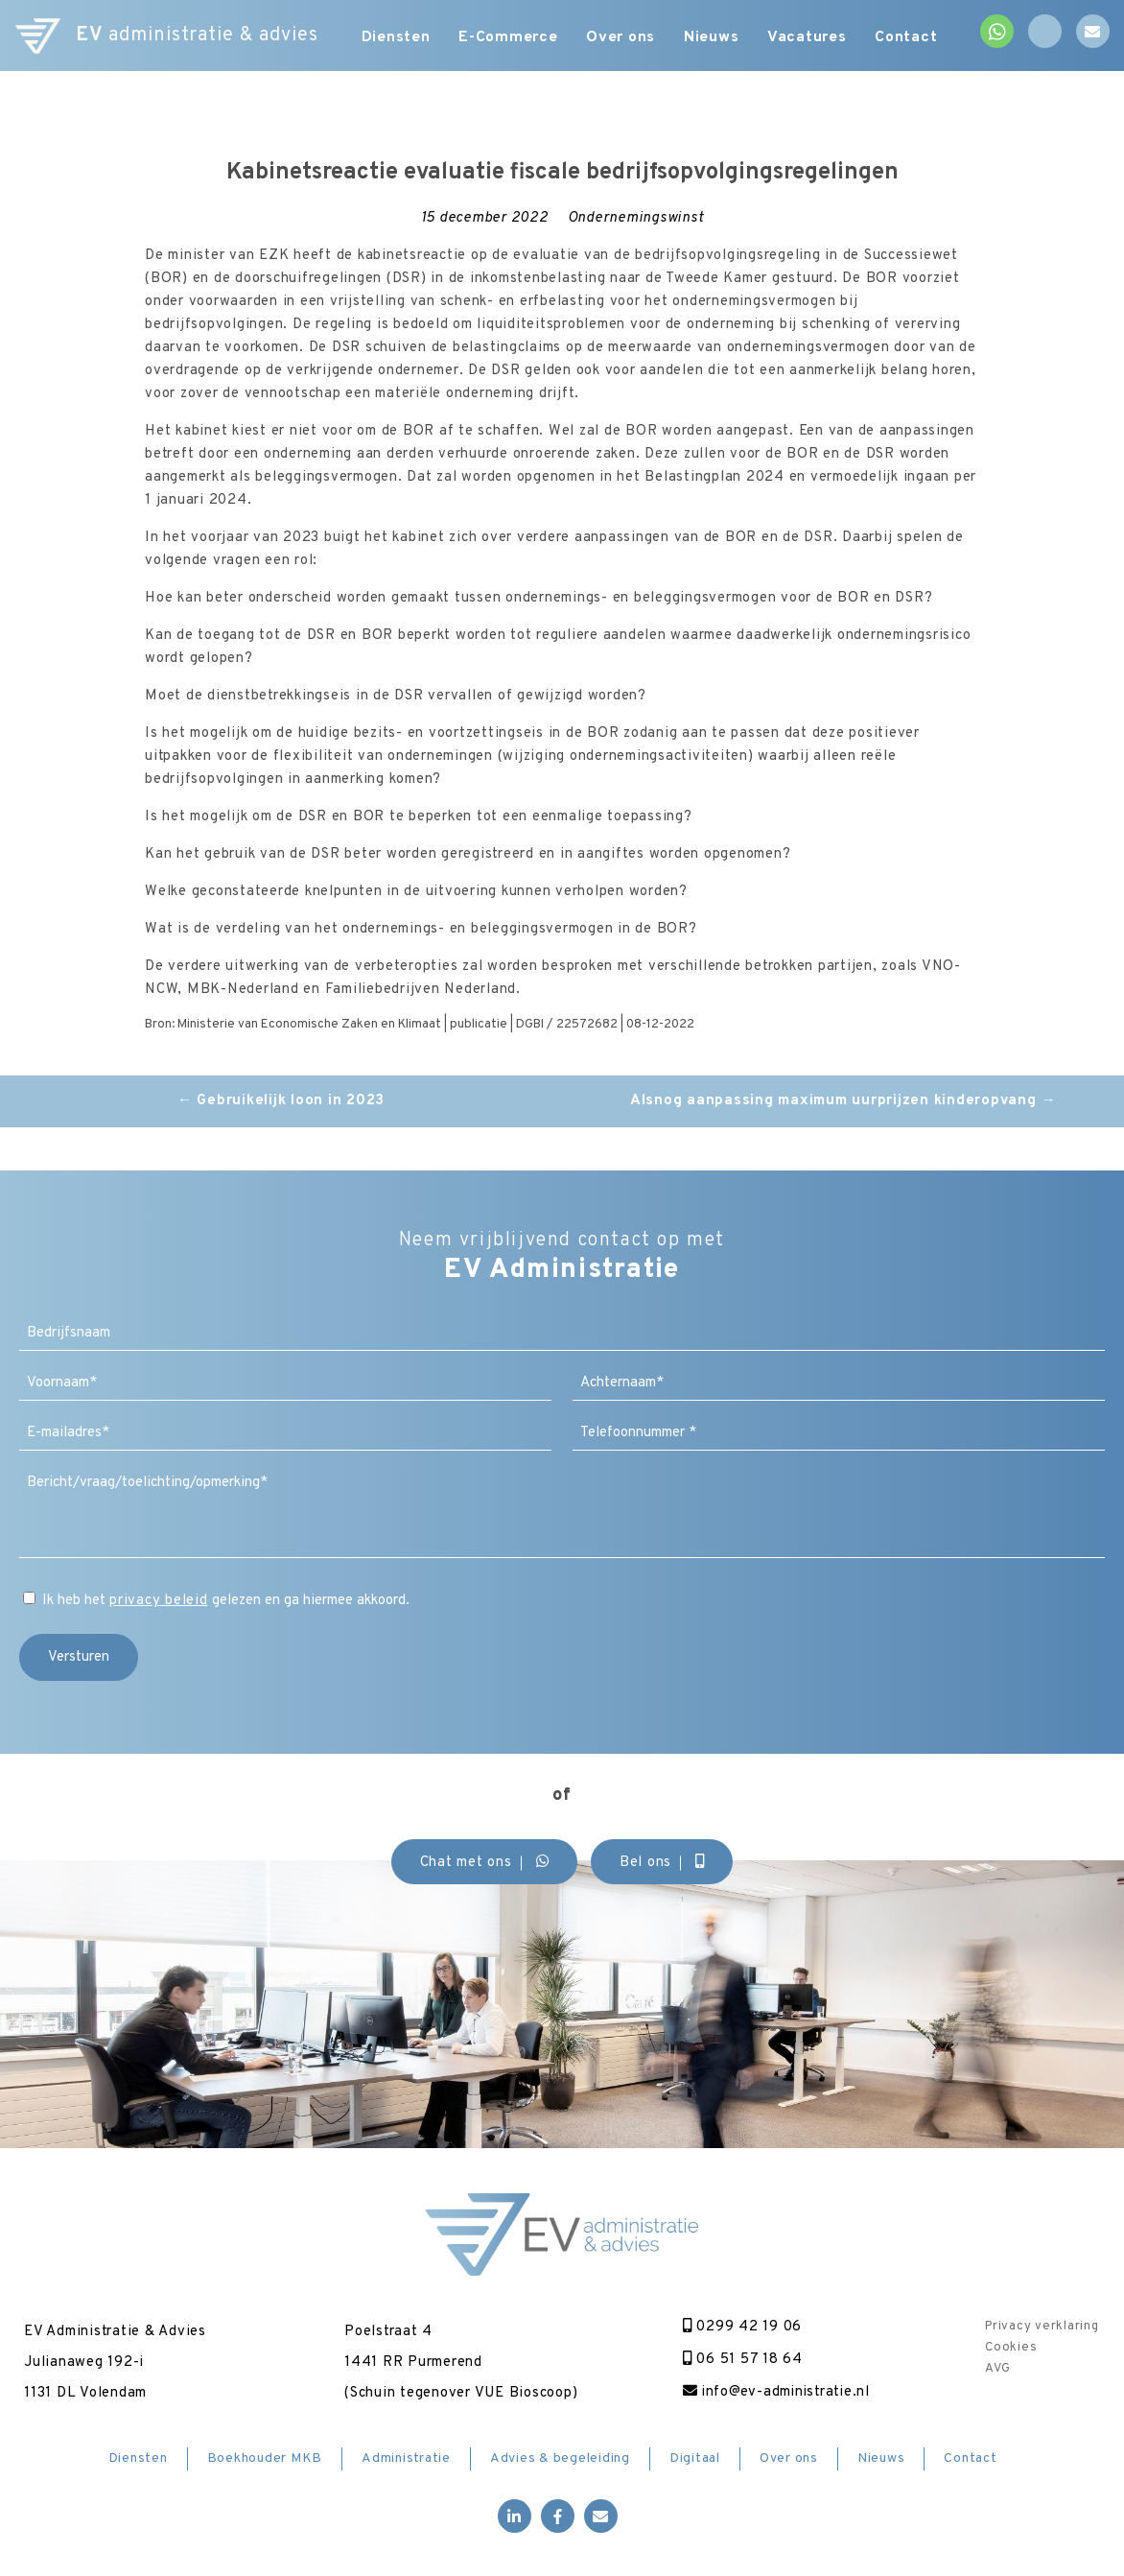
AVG (997, 2368)
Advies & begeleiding (560, 2458)
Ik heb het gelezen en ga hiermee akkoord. (226, 1601)
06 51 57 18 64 (741, 2360)
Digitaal (694, 2458)
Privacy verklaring (1042, 2326)
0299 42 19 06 (740, 2327)
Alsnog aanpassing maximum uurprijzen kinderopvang (843, 1101)
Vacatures (808, 38)
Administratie (406, 2458)
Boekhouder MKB (265, 2458)
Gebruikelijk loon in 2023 (281, 1101)
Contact (908, 38)
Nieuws (712, 38)
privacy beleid (158, 1601)
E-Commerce (508, 38)
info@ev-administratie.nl (776, 2392)
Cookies (1011, 2347)
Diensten (395, 38)
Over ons (621, 38)
